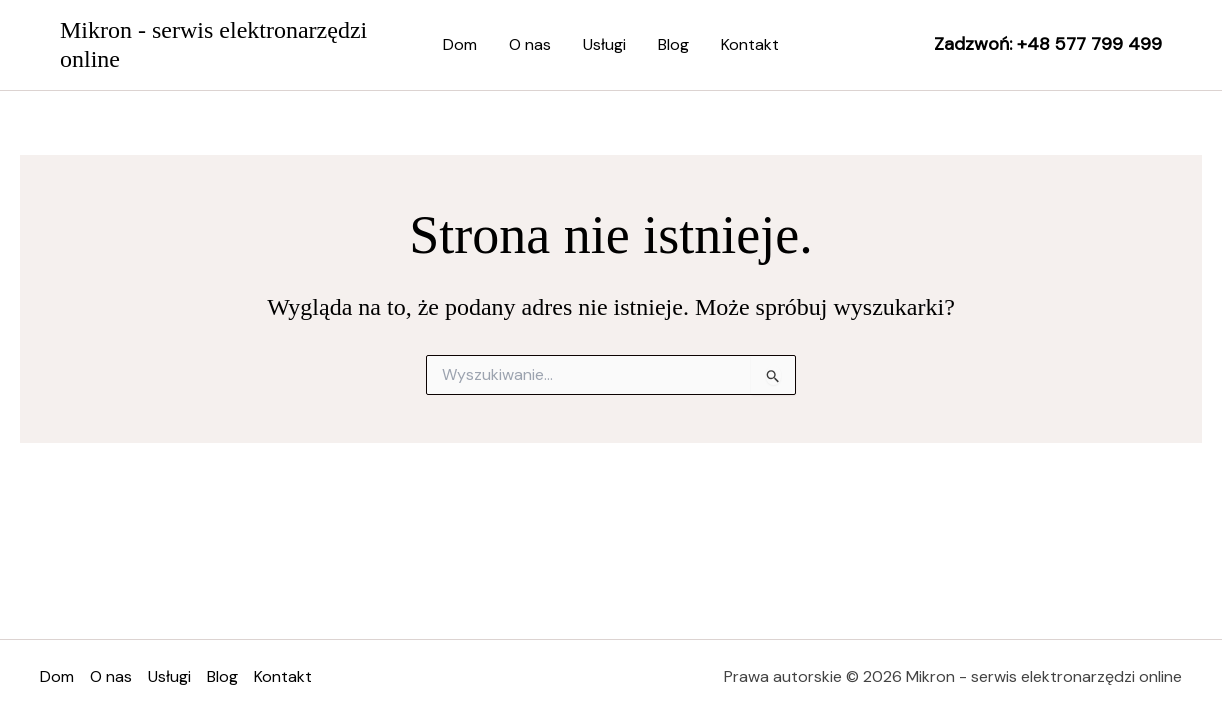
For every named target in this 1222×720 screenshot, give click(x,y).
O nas (530, 44)
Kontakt (750, 44)
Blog (673, 44)
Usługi (604, 44)
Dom (460, 44)
